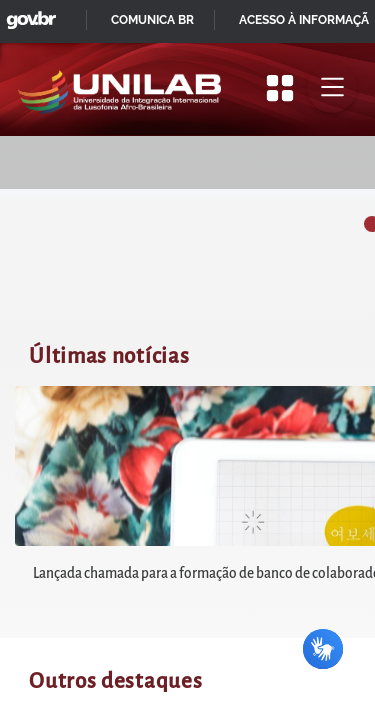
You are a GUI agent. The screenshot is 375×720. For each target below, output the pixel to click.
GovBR (27, 14)
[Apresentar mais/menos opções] (280, 88)
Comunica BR (152, 20)
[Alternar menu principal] (332, 88)
